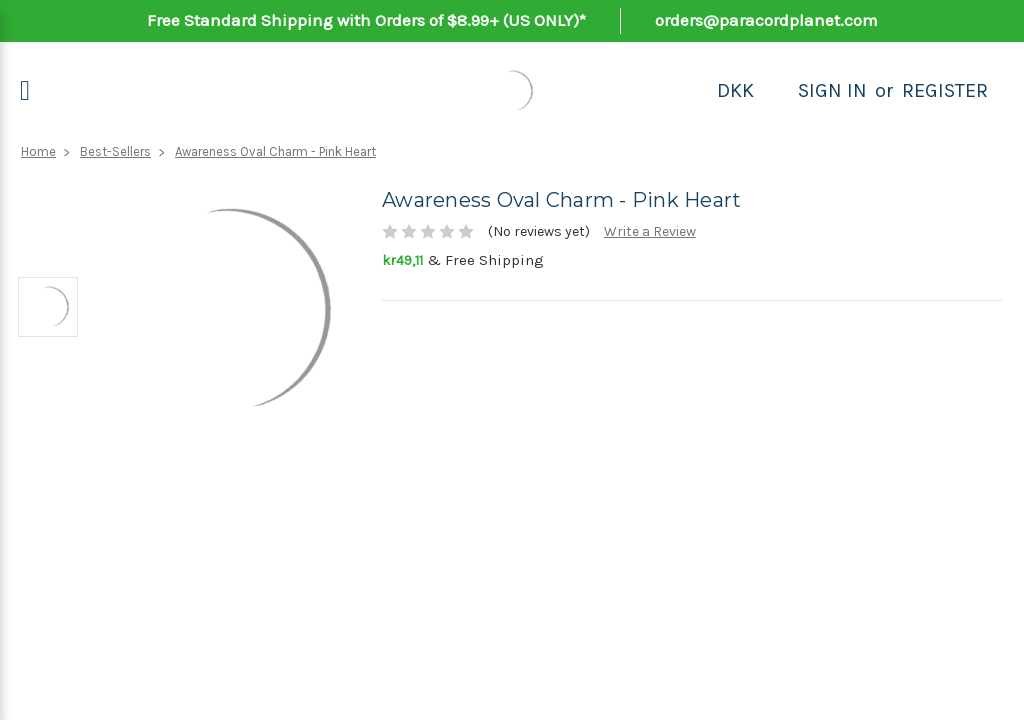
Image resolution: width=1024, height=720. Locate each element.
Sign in (832, 90)
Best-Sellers (115, 151)
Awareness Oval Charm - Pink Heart (275, 151)
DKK (735, 90)
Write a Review (650, 231)
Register (945, 90)
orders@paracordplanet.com (766, 20)
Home (38, 151)
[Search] (776, 91)
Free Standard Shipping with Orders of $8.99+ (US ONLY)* (366, 20)
